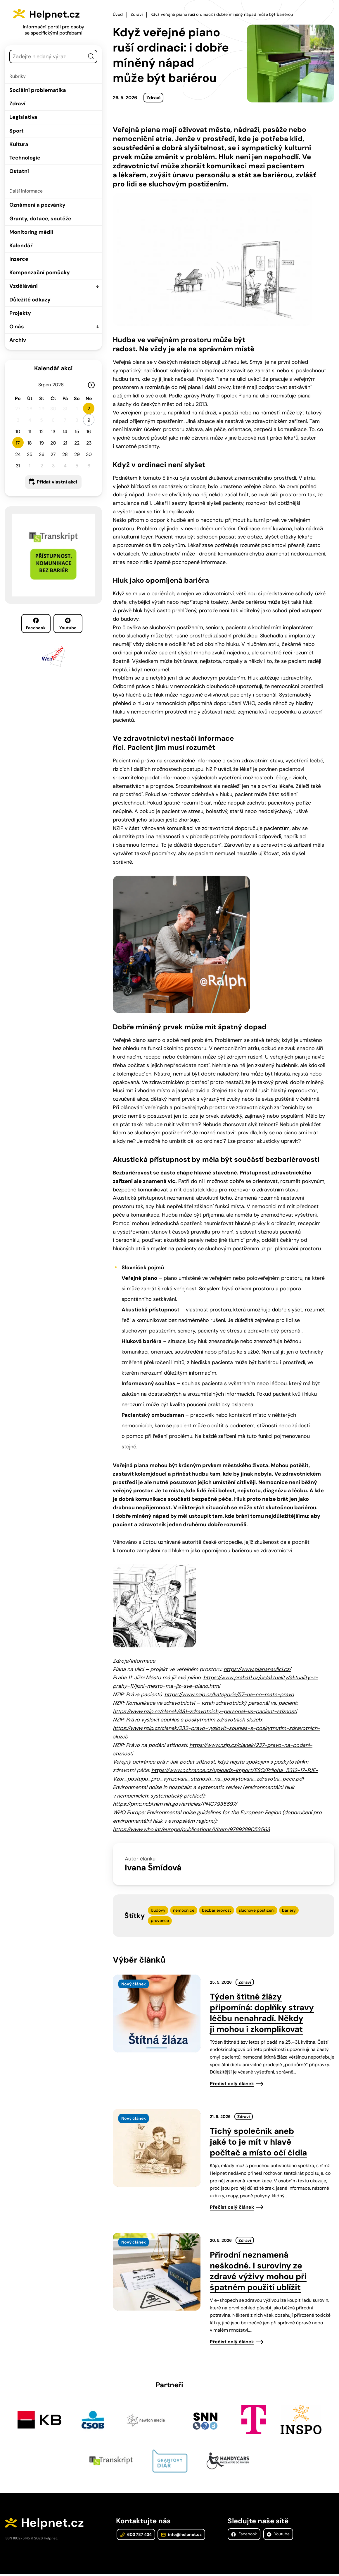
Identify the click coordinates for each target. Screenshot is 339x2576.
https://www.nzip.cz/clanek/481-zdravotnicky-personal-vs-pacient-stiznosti (205, 1710)
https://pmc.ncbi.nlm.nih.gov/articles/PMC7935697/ (175, 1803)
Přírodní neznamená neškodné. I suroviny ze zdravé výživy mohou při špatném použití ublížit (258, 2270)
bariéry (289, 1909)
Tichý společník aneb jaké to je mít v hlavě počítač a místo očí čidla (258, 2141)
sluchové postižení (256, 1909)
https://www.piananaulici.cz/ (257, 1668)
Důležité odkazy (30, 299)
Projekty (20, 313)
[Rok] (60, 385)
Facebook (36, 624)
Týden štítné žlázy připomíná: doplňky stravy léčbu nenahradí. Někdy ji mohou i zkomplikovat (262, 2012)
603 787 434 (135, 2536)
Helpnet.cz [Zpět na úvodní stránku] (60, 13)
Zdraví (17, 103)
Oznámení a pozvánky (37, 204)
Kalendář (20, 245)
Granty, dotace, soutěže (40, 218)
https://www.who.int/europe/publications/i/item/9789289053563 (191, 1828)
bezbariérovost (216, 1909)
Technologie (24, 157)
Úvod (118, 14)
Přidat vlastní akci (57, 482)
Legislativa (23, 117)
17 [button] (18, 443)
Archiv (17, 340)
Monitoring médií (31, 232)
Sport (16, 130)
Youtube (67, 624)
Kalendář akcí (53, 368)
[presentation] (156, 2013)
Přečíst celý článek (232, 2083)
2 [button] (88, 409)
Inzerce (18, 259)
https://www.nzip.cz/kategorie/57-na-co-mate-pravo (229, 1693)
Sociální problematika (37, 90)
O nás (16, 326)
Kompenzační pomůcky (39, 272)
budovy (158, 1909)
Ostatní (19, 171)
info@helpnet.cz (180, 2536)
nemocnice (183, 1909)
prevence (160, 1919)
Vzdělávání (23, 285)
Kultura (18, 144)
